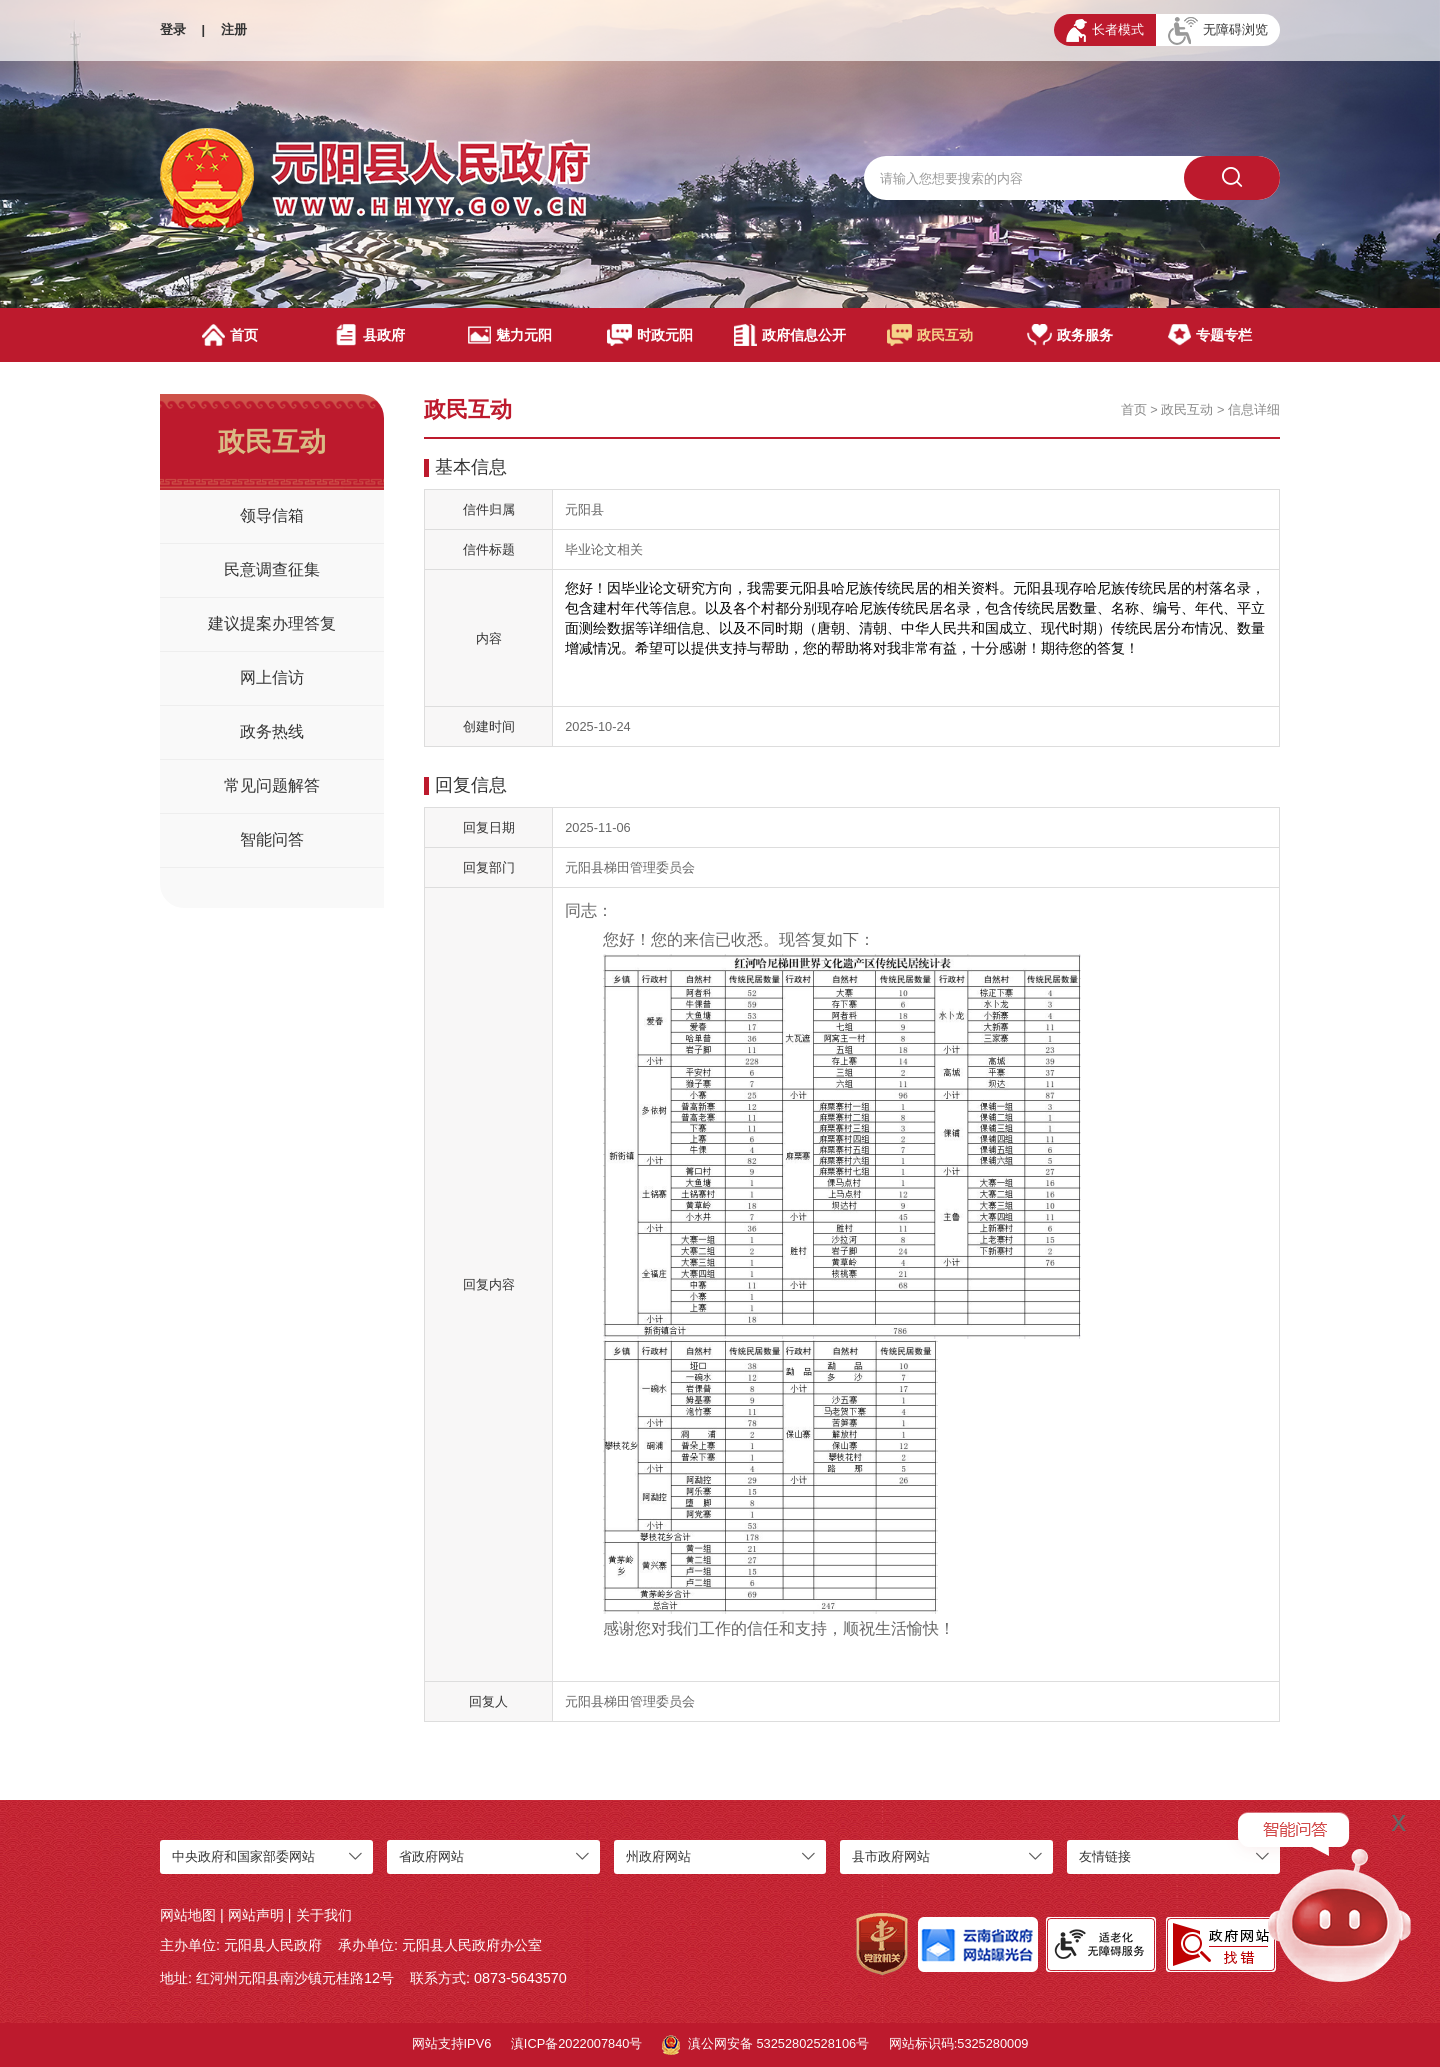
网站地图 (188, 1915)
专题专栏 (1209, 335)
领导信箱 (272, 515)
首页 (230, 335)
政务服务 (1070, 335)
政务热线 (272, 731)
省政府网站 (431, 1856)
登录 (173, 29)
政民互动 (930, 335)
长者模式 (1105, 30)
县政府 (369, 335)
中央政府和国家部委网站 (243, 1856)
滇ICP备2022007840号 (577, 2043)
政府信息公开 (789, 335)
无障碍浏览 (1218, 31)
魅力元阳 (509, 335)
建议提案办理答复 (272, 623)
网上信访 (272, 677)
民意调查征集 (272, 569)
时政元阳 (650, 335)
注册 (234, 29)
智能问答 (272, 839)
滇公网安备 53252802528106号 (765, 2045)
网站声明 (256, 1915)
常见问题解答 (272, 785)
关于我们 (324, 1915)
